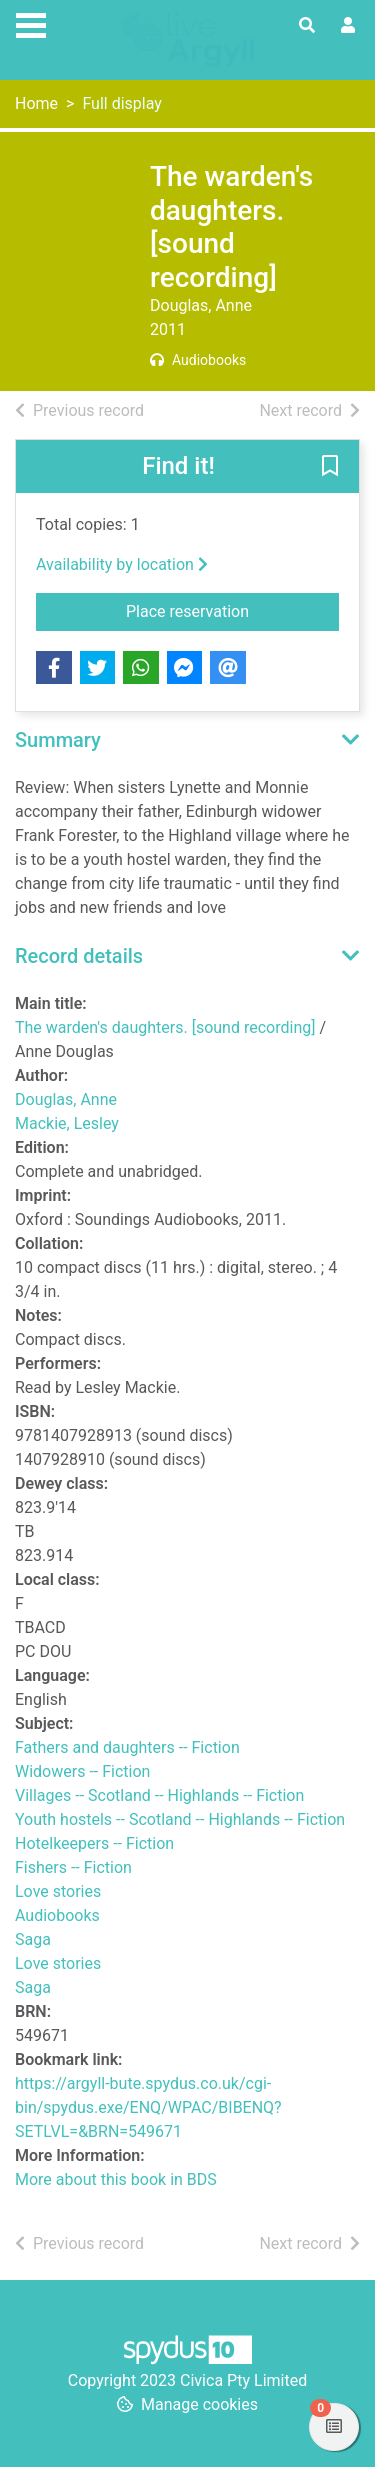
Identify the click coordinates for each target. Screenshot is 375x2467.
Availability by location (122, 564)
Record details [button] (79, 956)
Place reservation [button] (232, 610)
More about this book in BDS (116, 2179)
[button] (330, 468)
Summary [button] (58, 740)
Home (36, 103)
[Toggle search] (307, 26)
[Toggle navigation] (31, 23)
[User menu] (348, 26)
